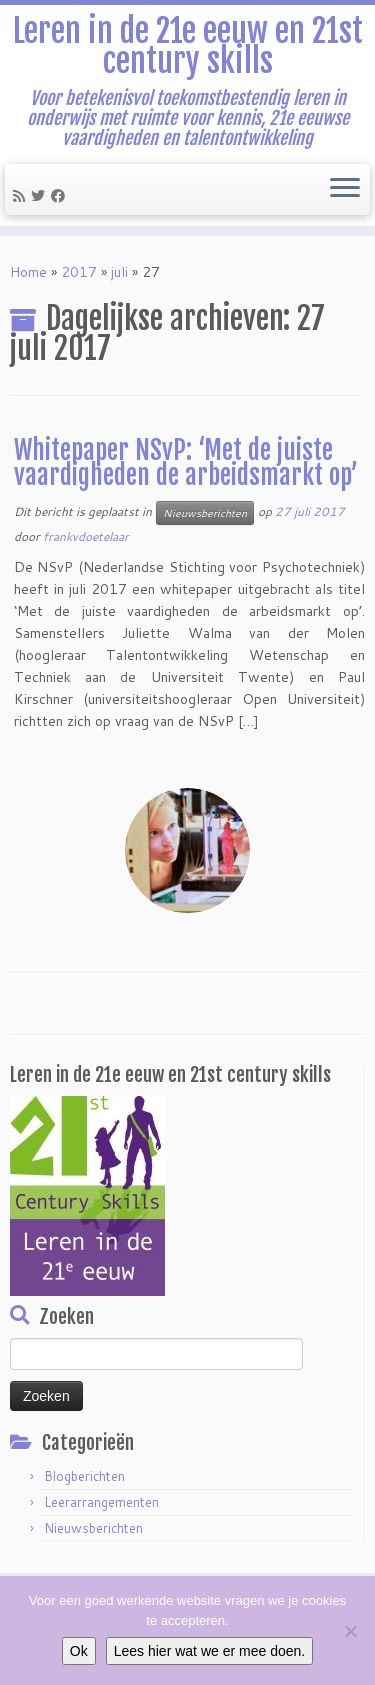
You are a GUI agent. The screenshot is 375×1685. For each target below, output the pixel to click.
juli (119, 272)
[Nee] (350, 1631)
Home (28, 272)
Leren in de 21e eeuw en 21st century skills (188, 46)
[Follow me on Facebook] (61, 196)
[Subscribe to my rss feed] (22, 196)
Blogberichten (84, 1476)
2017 (79, 272)
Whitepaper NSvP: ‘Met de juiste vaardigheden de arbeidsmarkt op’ (186, 463)
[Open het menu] (345, 190)
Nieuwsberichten (205, 513)
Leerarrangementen (101, 1502)
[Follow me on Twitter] (41, 196)
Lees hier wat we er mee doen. (209, 1651)
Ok (79, 1651)
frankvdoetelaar (86, 536)
